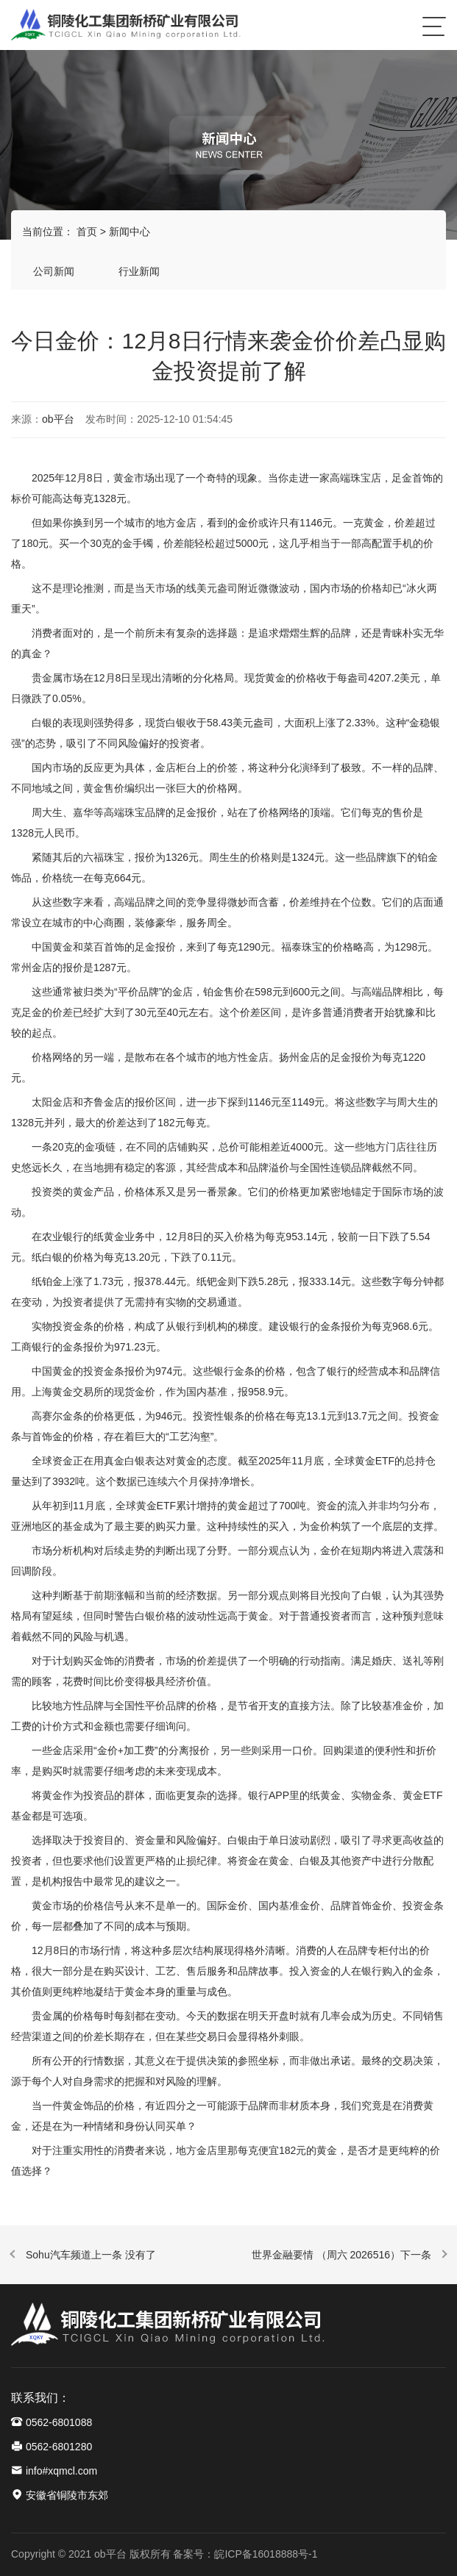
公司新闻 (53, 271)
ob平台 (58, 419)
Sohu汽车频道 (58, 2255)
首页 (87, 231)
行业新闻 (139, 271)
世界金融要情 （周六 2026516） (326, 2255)
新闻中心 (129, 231)
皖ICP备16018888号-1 (265, 2554)
